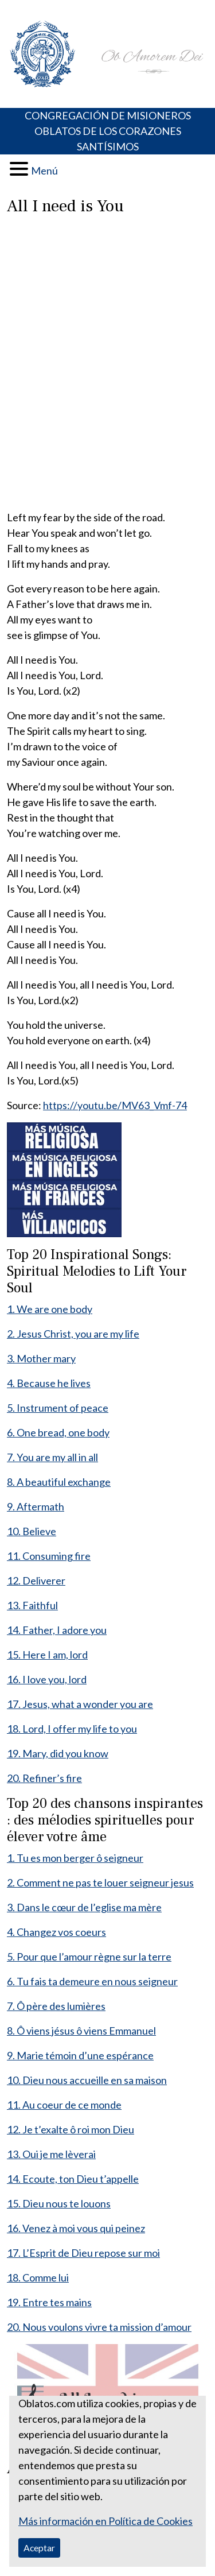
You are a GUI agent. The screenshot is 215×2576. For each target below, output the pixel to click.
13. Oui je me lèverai (51, 2154)
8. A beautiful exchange (59, 1481)
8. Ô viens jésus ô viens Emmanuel (81, 2030)
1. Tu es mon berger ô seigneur (75, 1857)
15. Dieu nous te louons (59, 2203)
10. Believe (31, 1531)
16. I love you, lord (47, 1679)
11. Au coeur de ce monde (64, 2104)
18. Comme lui (38, 2277)
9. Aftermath (35, 1506)
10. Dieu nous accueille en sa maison (87, 2080)
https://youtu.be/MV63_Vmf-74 (115, 1105)
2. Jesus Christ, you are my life (73, 1333)
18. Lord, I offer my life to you (72, 1728)
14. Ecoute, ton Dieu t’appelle (73, 2178)
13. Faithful (32, 1605)
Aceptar (39, 2547)
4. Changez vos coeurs (56, 1932)
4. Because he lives (49, 1383)
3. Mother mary (41, 1358)
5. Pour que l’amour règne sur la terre (89, 1956)
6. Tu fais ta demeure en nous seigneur (92, 1981)
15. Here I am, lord (47, 1654)
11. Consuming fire (49, 1556)
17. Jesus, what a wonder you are (80, 1704)
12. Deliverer (36, 1580)
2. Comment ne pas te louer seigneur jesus (100, 1882)
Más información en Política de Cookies (105, 2521)
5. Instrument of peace (57, 1407)
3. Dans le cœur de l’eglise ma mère (84, 1907)
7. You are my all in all (52, 1457)
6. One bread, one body (58, 1432)
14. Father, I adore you (57, 1630)
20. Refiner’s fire (44, 1778)
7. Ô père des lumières (56, 2006)
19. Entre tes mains (49, 2302)
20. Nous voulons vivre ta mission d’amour (99, 2327)
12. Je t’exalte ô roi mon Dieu (70, 2129)
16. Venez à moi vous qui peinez (76, 2228)
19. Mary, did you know (57, 1753)
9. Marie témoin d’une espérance (80, 2055)
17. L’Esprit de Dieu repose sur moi (83, 2252)
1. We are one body (49, 1309)
